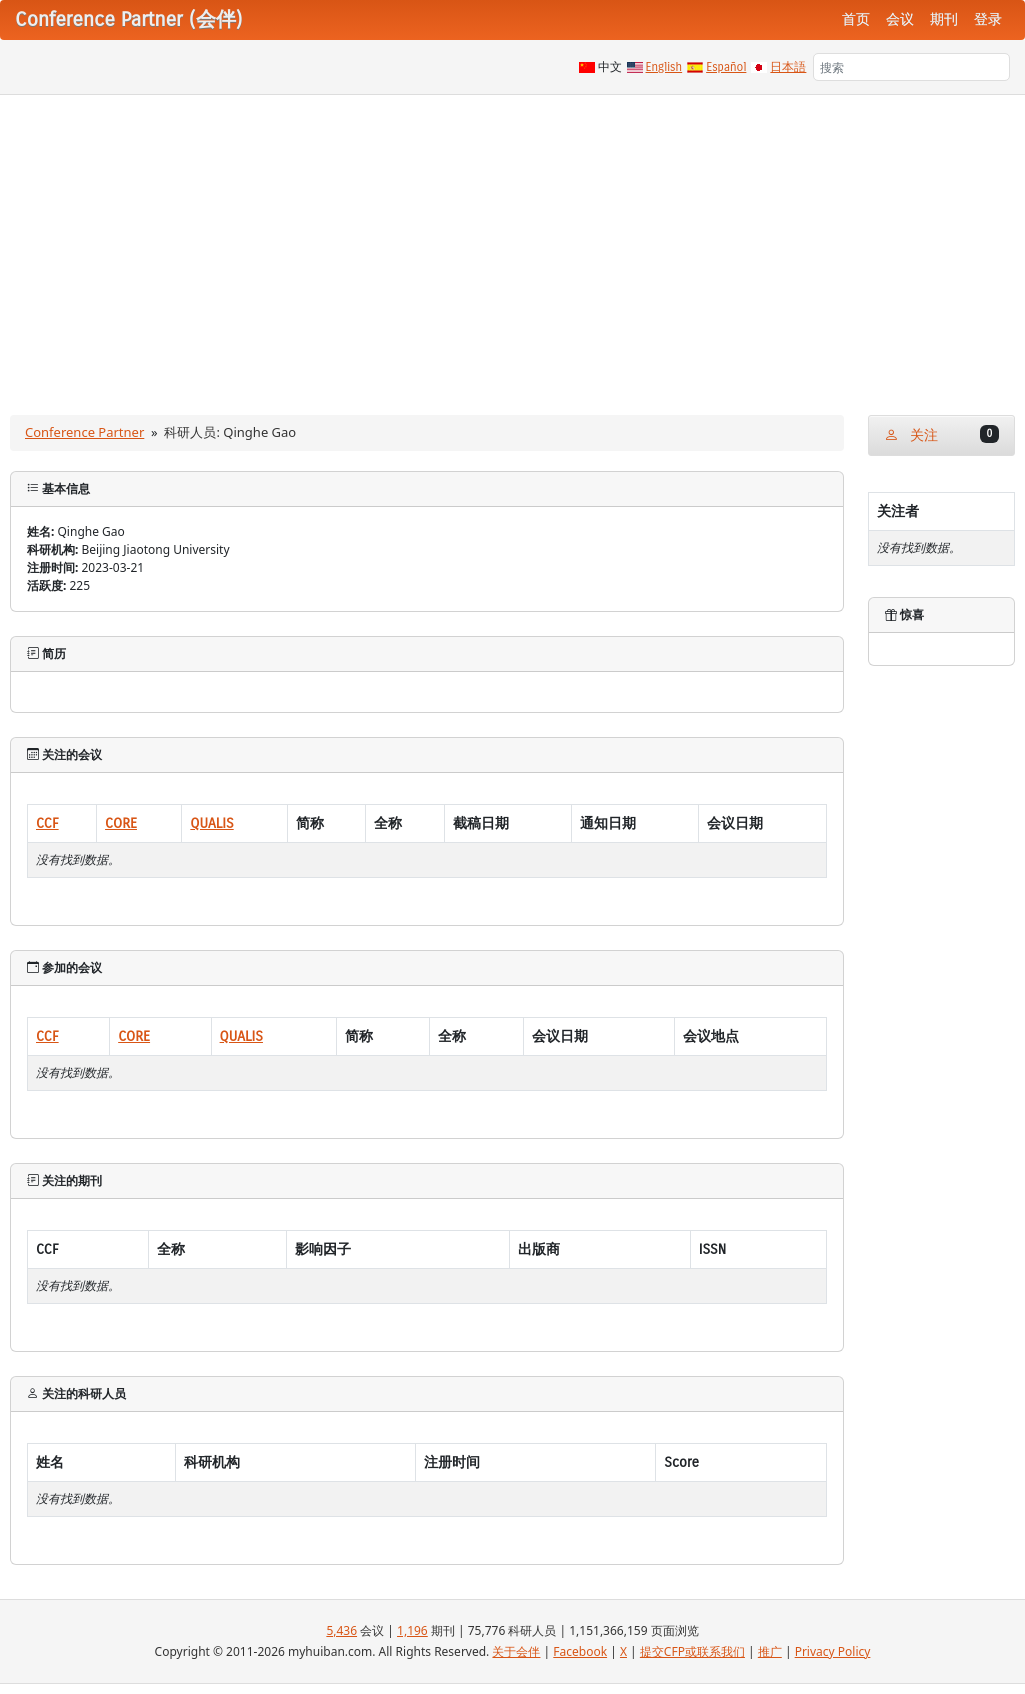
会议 (900, 19)
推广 (770, 1651)
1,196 (412, 1630)
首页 (856, 19)
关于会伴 (516, 1651)
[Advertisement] (512, 245)
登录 (988, 19)
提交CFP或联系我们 (692, 1651)
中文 (610, 67)
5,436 (341, 1630)
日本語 (788, 67)
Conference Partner (84, 432)
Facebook (580, 1651)
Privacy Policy (833, 1651)
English (664, 67)
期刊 (944, 19)
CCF (47, 823)
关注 (942, 434)
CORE (121, 823)
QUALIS (211, 823)
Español (726, 67)
